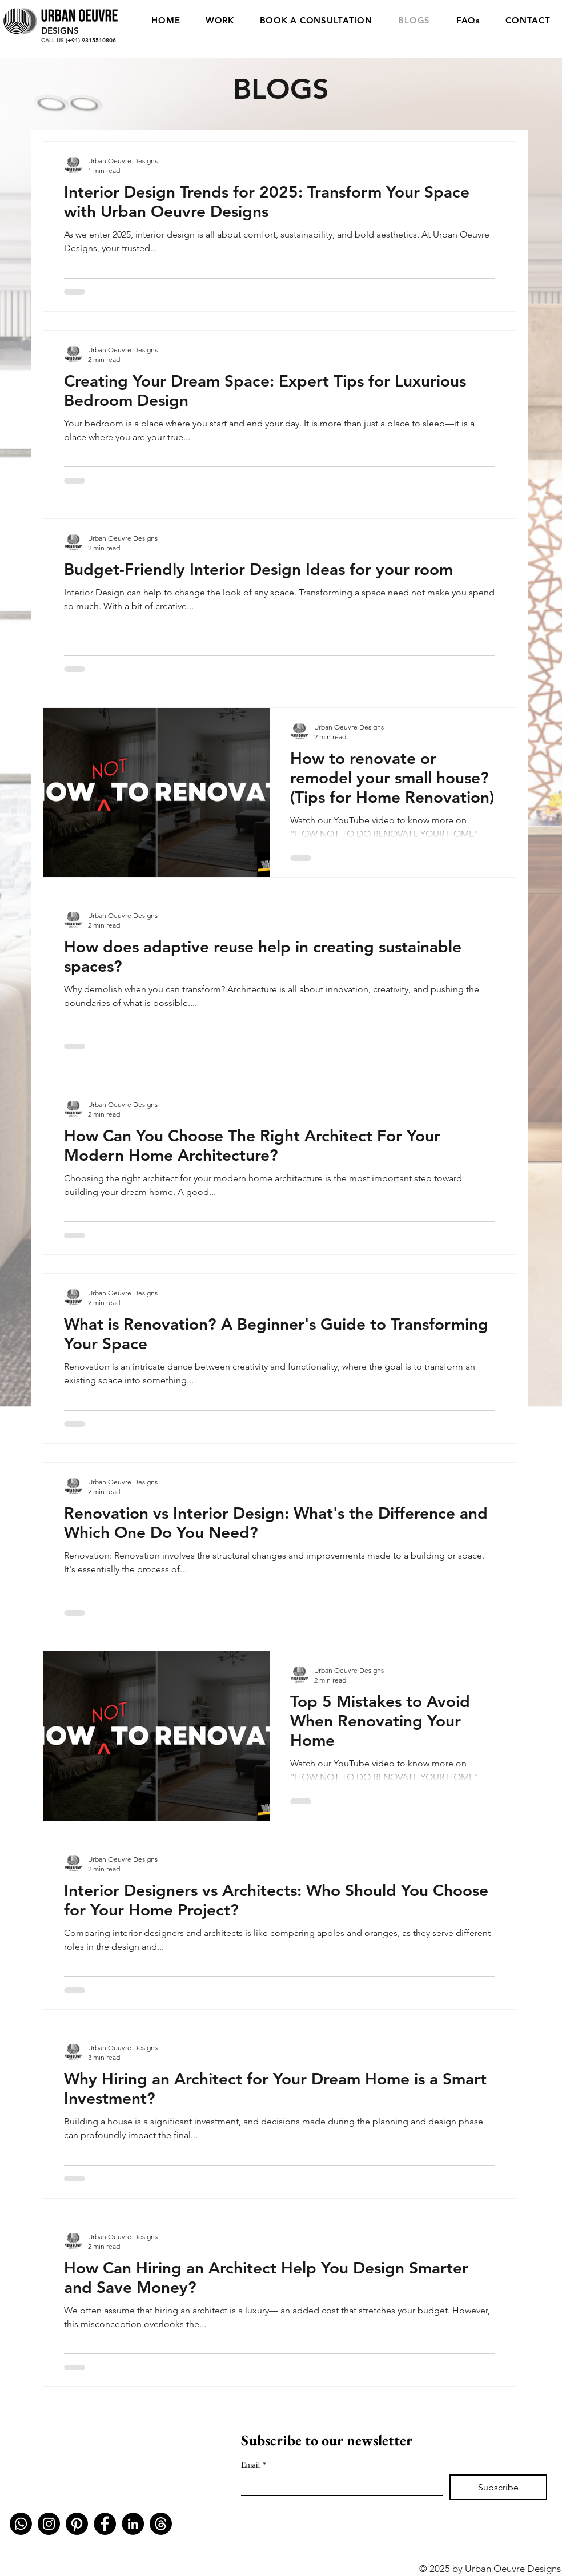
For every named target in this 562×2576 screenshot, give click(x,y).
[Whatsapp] (21, 2524)
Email (253, 2465)
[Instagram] (49, 2524)
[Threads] (161, 2524)
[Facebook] (105, 2524)
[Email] (338, 2484)
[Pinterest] (77, 2524)
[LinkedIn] (133, 2524)
